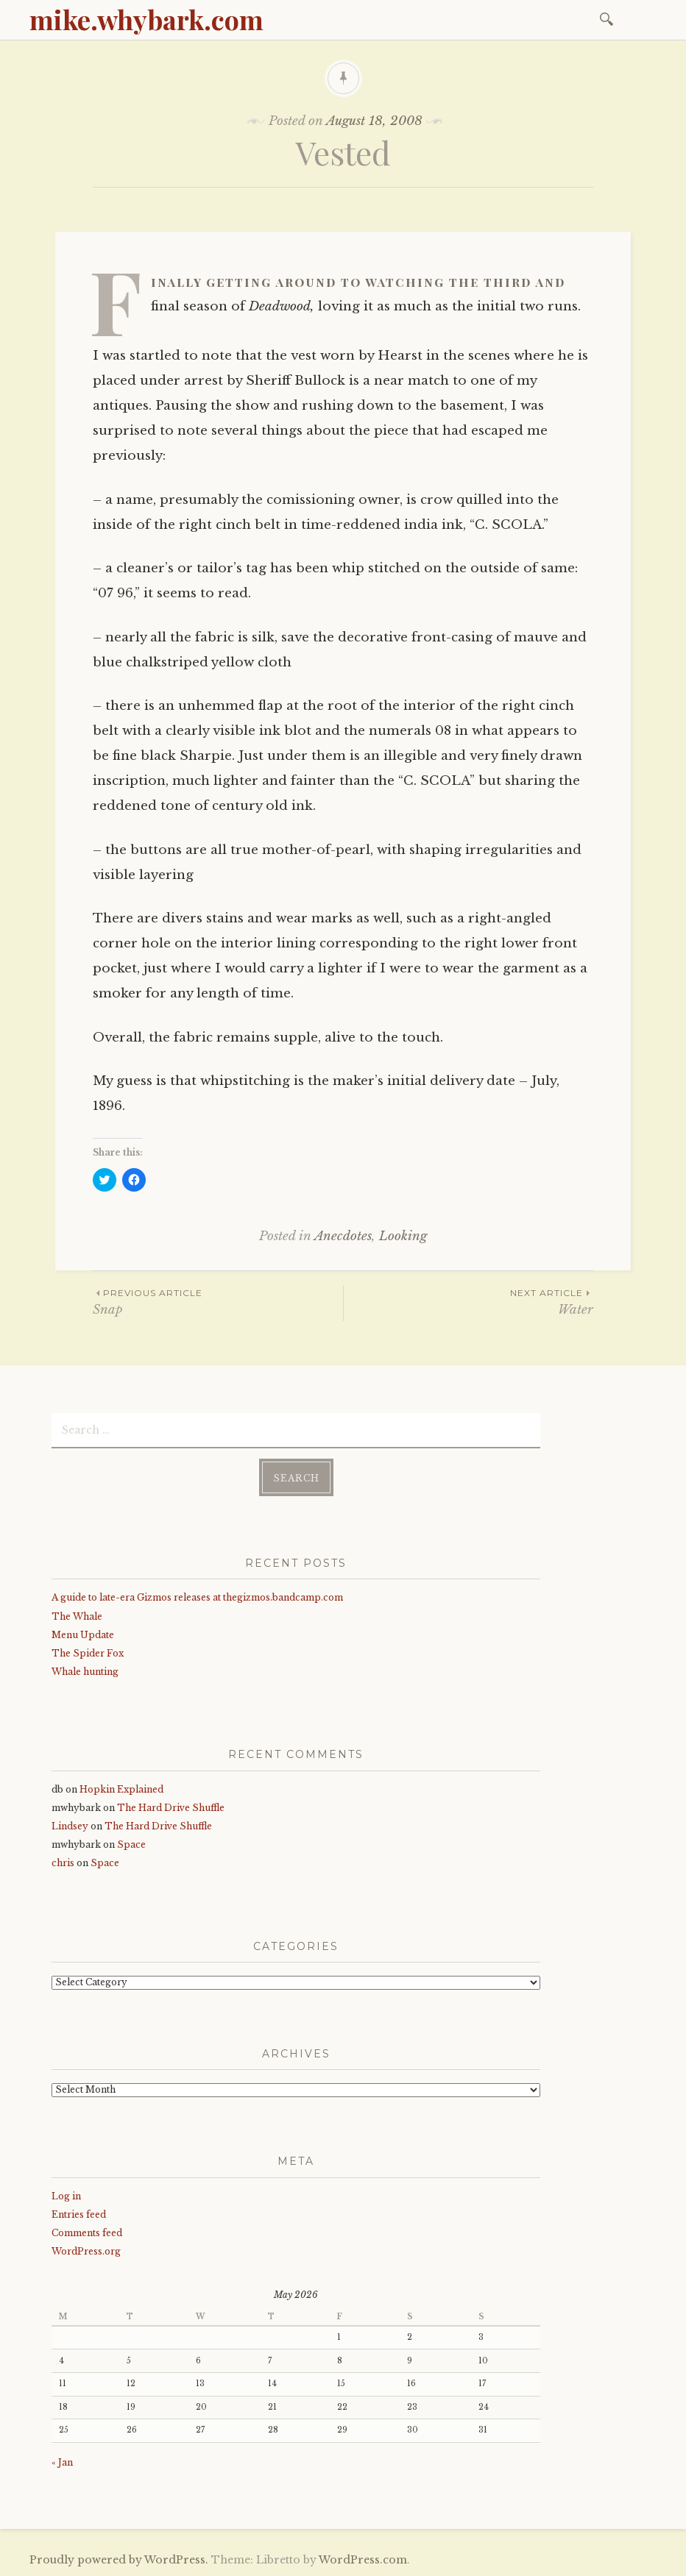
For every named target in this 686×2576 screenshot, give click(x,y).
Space (131, 1844)
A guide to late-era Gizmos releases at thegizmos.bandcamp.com (197, 1597)
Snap (218, 1301)
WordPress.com (363, 2559)
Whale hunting (85, 1671)
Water (468, 1301)
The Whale (77, 1616)
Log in (66, 2196)
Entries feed (79, 2214)
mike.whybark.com (146, 19)
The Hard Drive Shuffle (170, 1807)
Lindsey (70, 1826)
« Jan (62, 2462)
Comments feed (87, 2232)
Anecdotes (343, 1236)
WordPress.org (86, 2251)
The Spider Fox (88, 1653)
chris (63, 1862)
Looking (403, 1236)
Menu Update (83, 1634)
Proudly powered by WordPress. (118, 2559)
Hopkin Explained (121, 1789)
